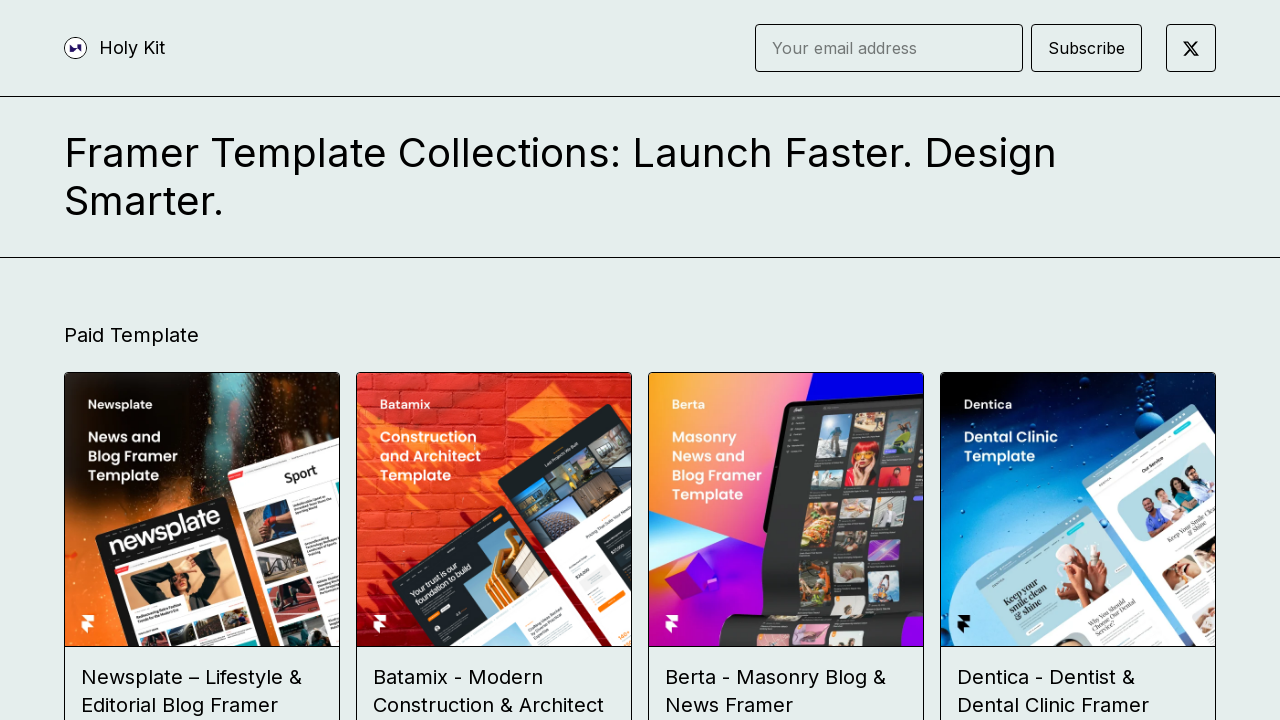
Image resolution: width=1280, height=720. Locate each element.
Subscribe (1086, 48)
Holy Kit (132, 47)
